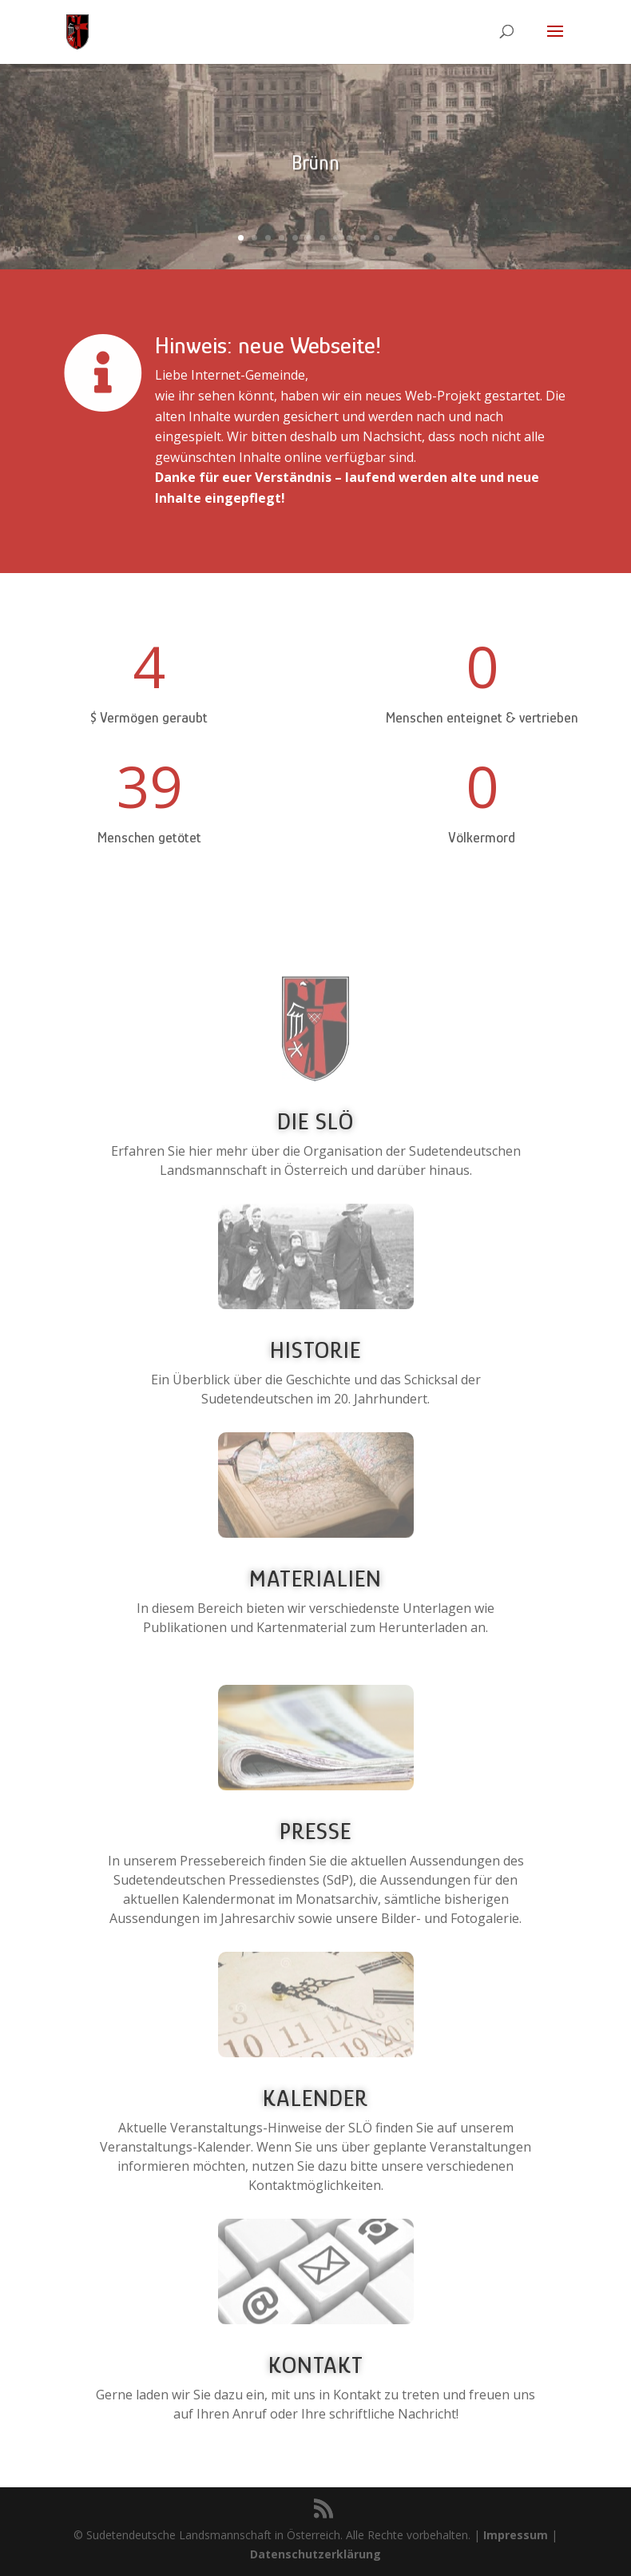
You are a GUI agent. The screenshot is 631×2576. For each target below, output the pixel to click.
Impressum (515, 2534)
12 (390, 238)
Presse (315, 1831)
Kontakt (315, 2365)
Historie (315, 1350)
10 (363, 238)
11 (376, 238)
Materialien (315, 1578)
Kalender (315, 2098)
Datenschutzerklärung (315, 2554)
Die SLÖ (315, 1121)
